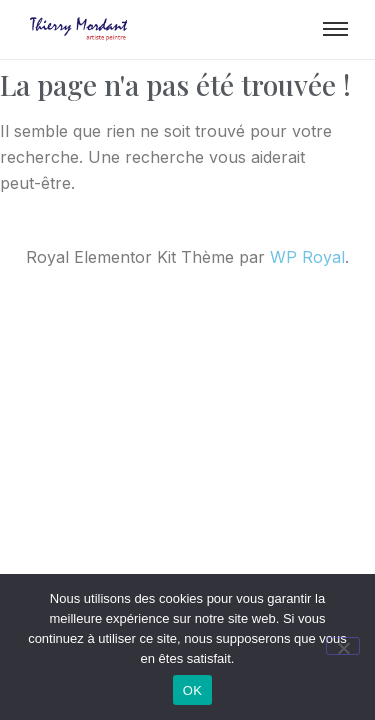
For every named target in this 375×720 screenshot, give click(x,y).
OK (192, 690)
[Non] (343, 646)
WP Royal (307, 257)
